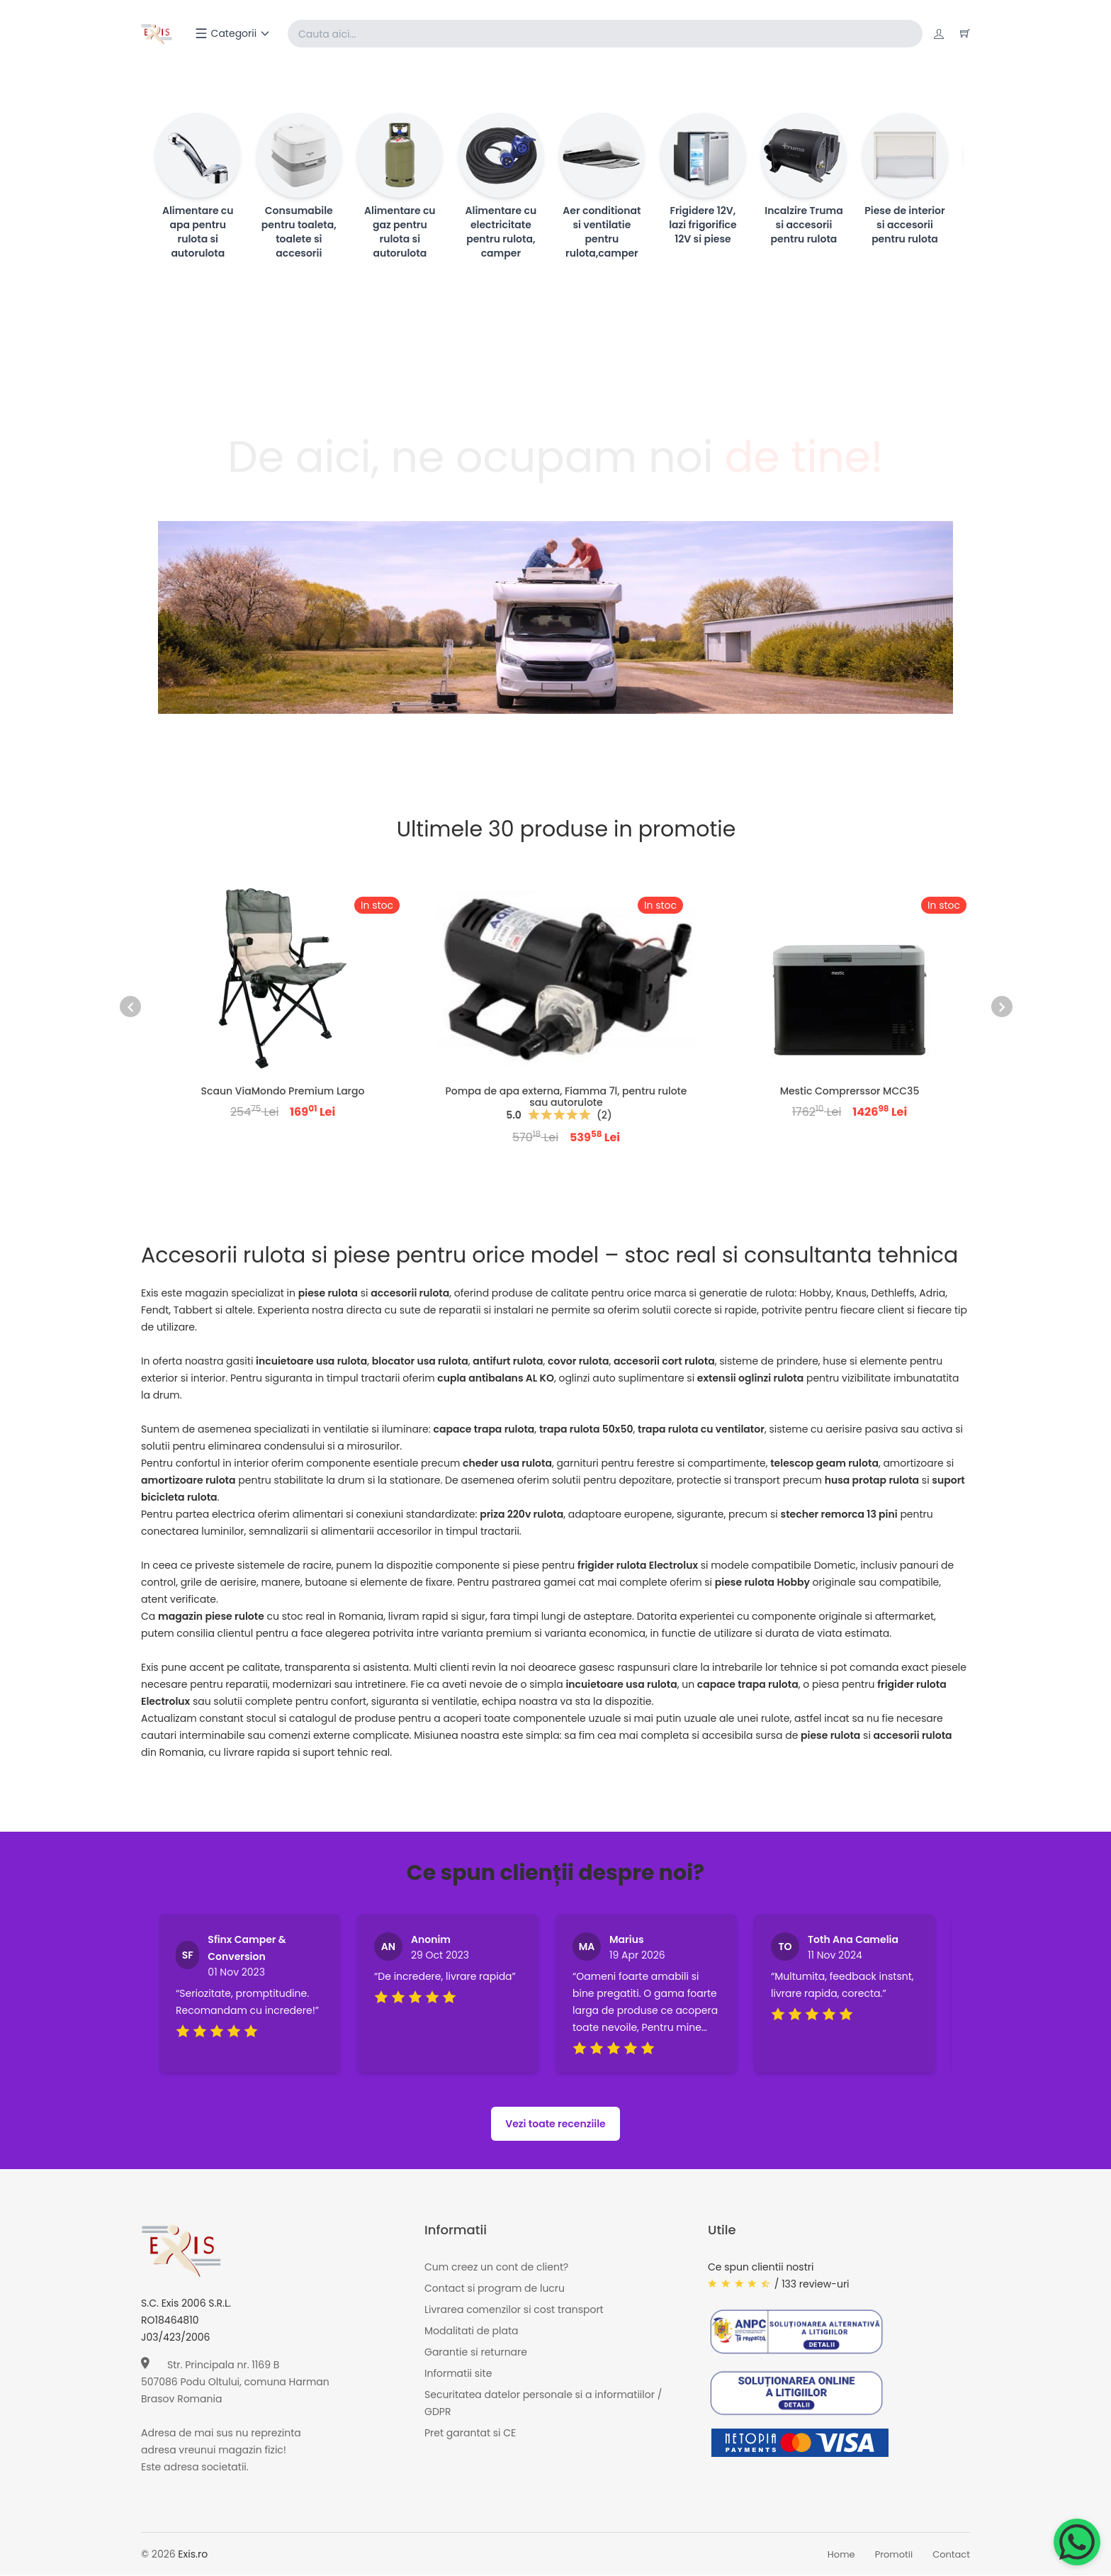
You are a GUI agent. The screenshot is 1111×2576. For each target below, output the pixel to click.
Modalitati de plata (471, 2331)
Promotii (894, 2555)
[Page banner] (555, 618)
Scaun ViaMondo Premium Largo (283, 1092)
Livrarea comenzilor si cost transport (514, 2310)
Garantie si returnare (475, 2353)
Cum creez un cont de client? (496, 2268)
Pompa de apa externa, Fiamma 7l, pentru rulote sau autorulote (566, 1097)
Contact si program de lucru (494, 2289)
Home (841, 2555)
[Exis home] (157, 34)
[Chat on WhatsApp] (1077, 2542)
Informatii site (458, 2374)
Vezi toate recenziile (555, 2124)
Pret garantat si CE (470, 2433)
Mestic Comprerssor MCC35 (850, 1092)
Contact (951, 2555)
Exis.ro (193, 2555)
